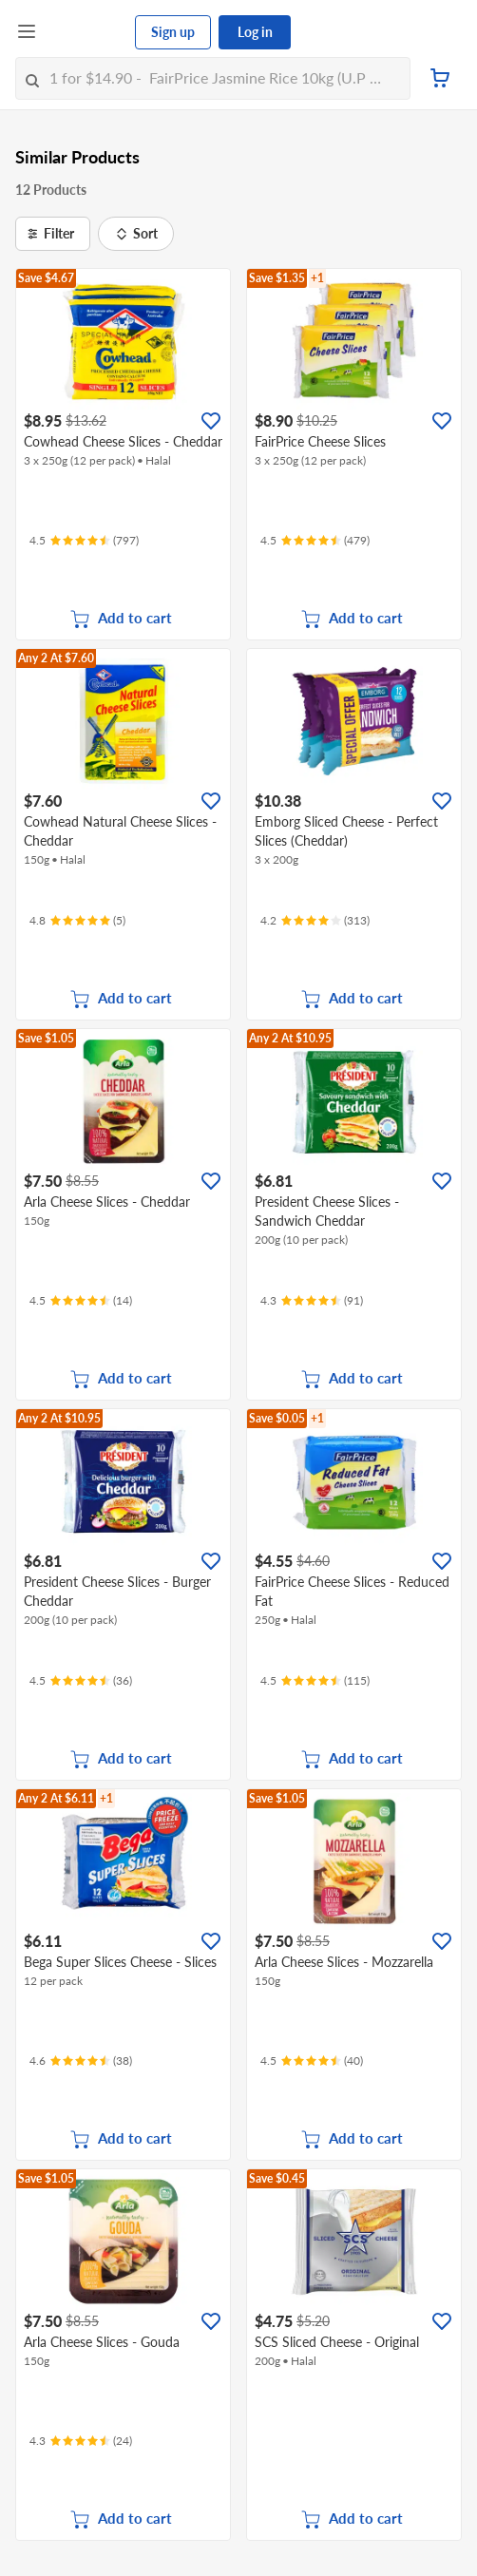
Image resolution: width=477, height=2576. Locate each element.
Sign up (173, 32)
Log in (255, 32)
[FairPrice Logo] (86, 32)
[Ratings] (84, 540)
